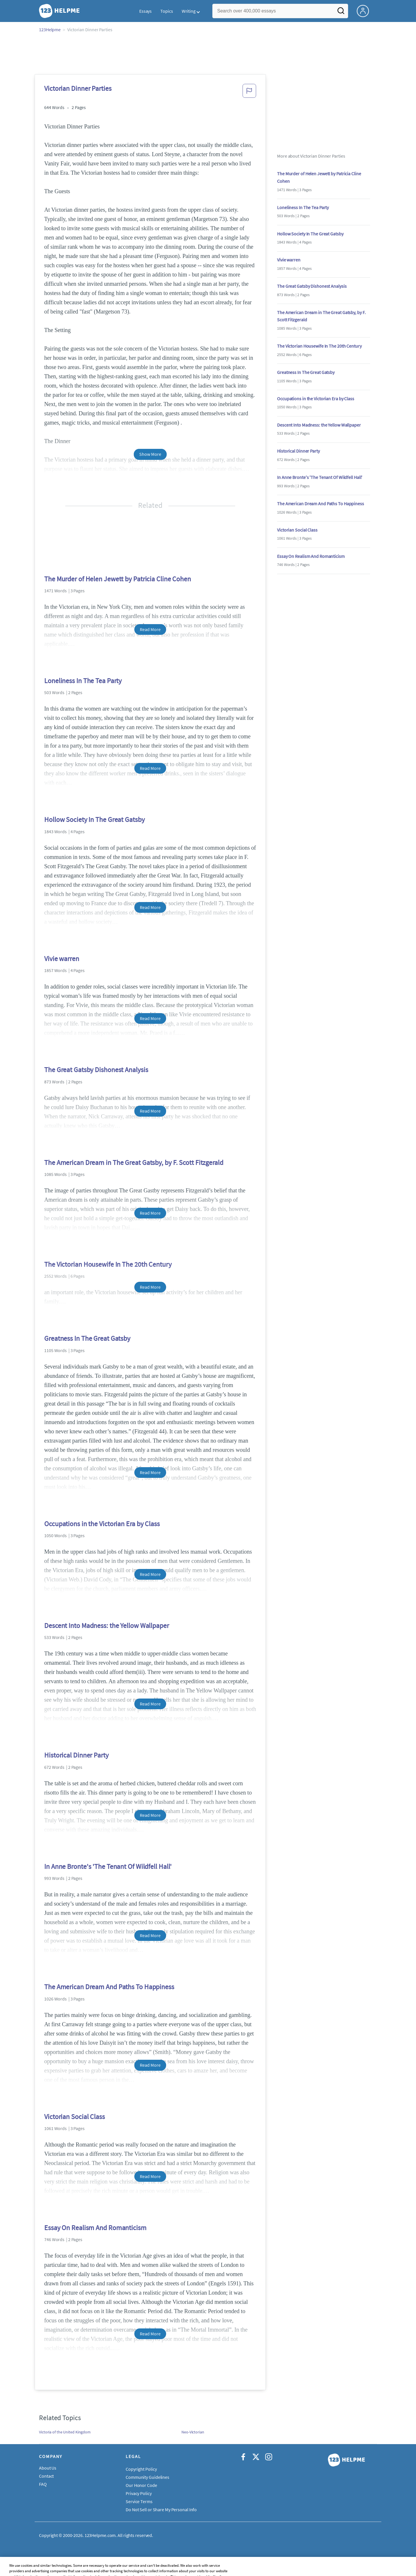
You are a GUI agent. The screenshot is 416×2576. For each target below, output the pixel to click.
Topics (166, 11)
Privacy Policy (139, 2493)
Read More (150, 629)
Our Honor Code (141, 2485)
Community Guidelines (147, 2477)
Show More (150, 454)
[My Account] (365, 10)
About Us (47, 2468)
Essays (145, 11)
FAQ (43, 2484)
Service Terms (139, 2501)
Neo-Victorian (192, 2432)
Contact (46, 2476)
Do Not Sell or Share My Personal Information (169, 2509)
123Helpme (50, 29)
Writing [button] (189, 11)
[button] (249, 92)
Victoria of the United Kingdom (65, 2432)
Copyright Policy (141, 2469)
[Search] (341, 12)
